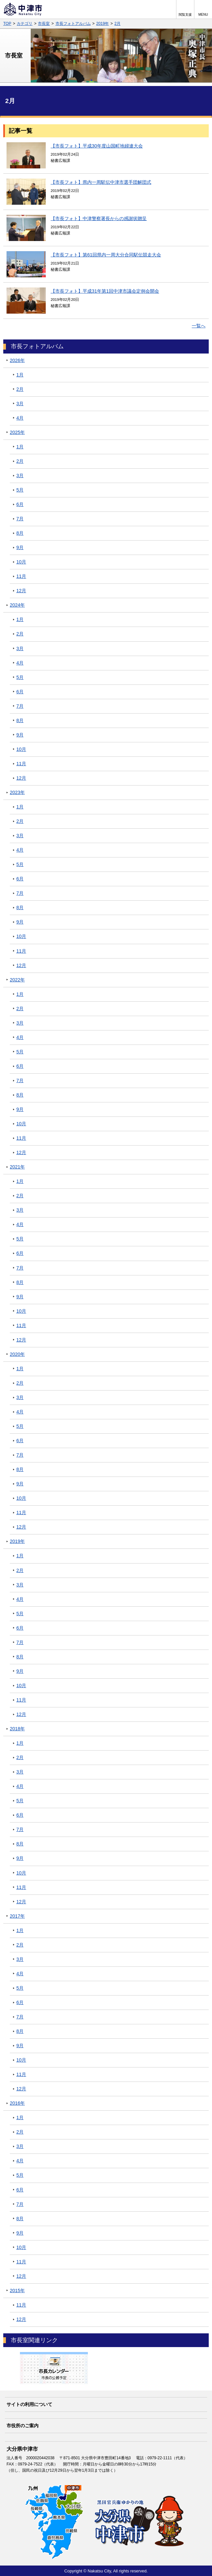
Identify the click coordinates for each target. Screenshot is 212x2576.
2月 (117, 23)
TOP (7, 23)
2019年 (102, 23)
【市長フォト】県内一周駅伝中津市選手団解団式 (101, 182)
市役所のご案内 (23, 2425)
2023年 (17, 792)
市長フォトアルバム (73, 23)
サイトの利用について (29, 2404)
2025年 (17, 432)
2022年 (17, 979)
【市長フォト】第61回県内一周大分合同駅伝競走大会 (106, 254)
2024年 (17, 605)
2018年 (17, 1728)
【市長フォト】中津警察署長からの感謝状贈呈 (99, 218)
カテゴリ (24, 23)
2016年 (17, 2103)
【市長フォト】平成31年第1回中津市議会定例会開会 (105, 291)
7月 (20, 518)
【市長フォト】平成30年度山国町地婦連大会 (97, 145)
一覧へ (198, 325)
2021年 (17, 1166)
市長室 (44, 23)
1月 (20, 374)
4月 (20, 418)
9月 (20, 547)
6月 (20, 504)
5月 (20, 490)
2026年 (17, 360)
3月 (20, 403)
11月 (21, 576)
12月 (21, 590)
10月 (21, 561)
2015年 (17, 2290)
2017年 (17, 1916)
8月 (20, 533)
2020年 (17, 1354)
